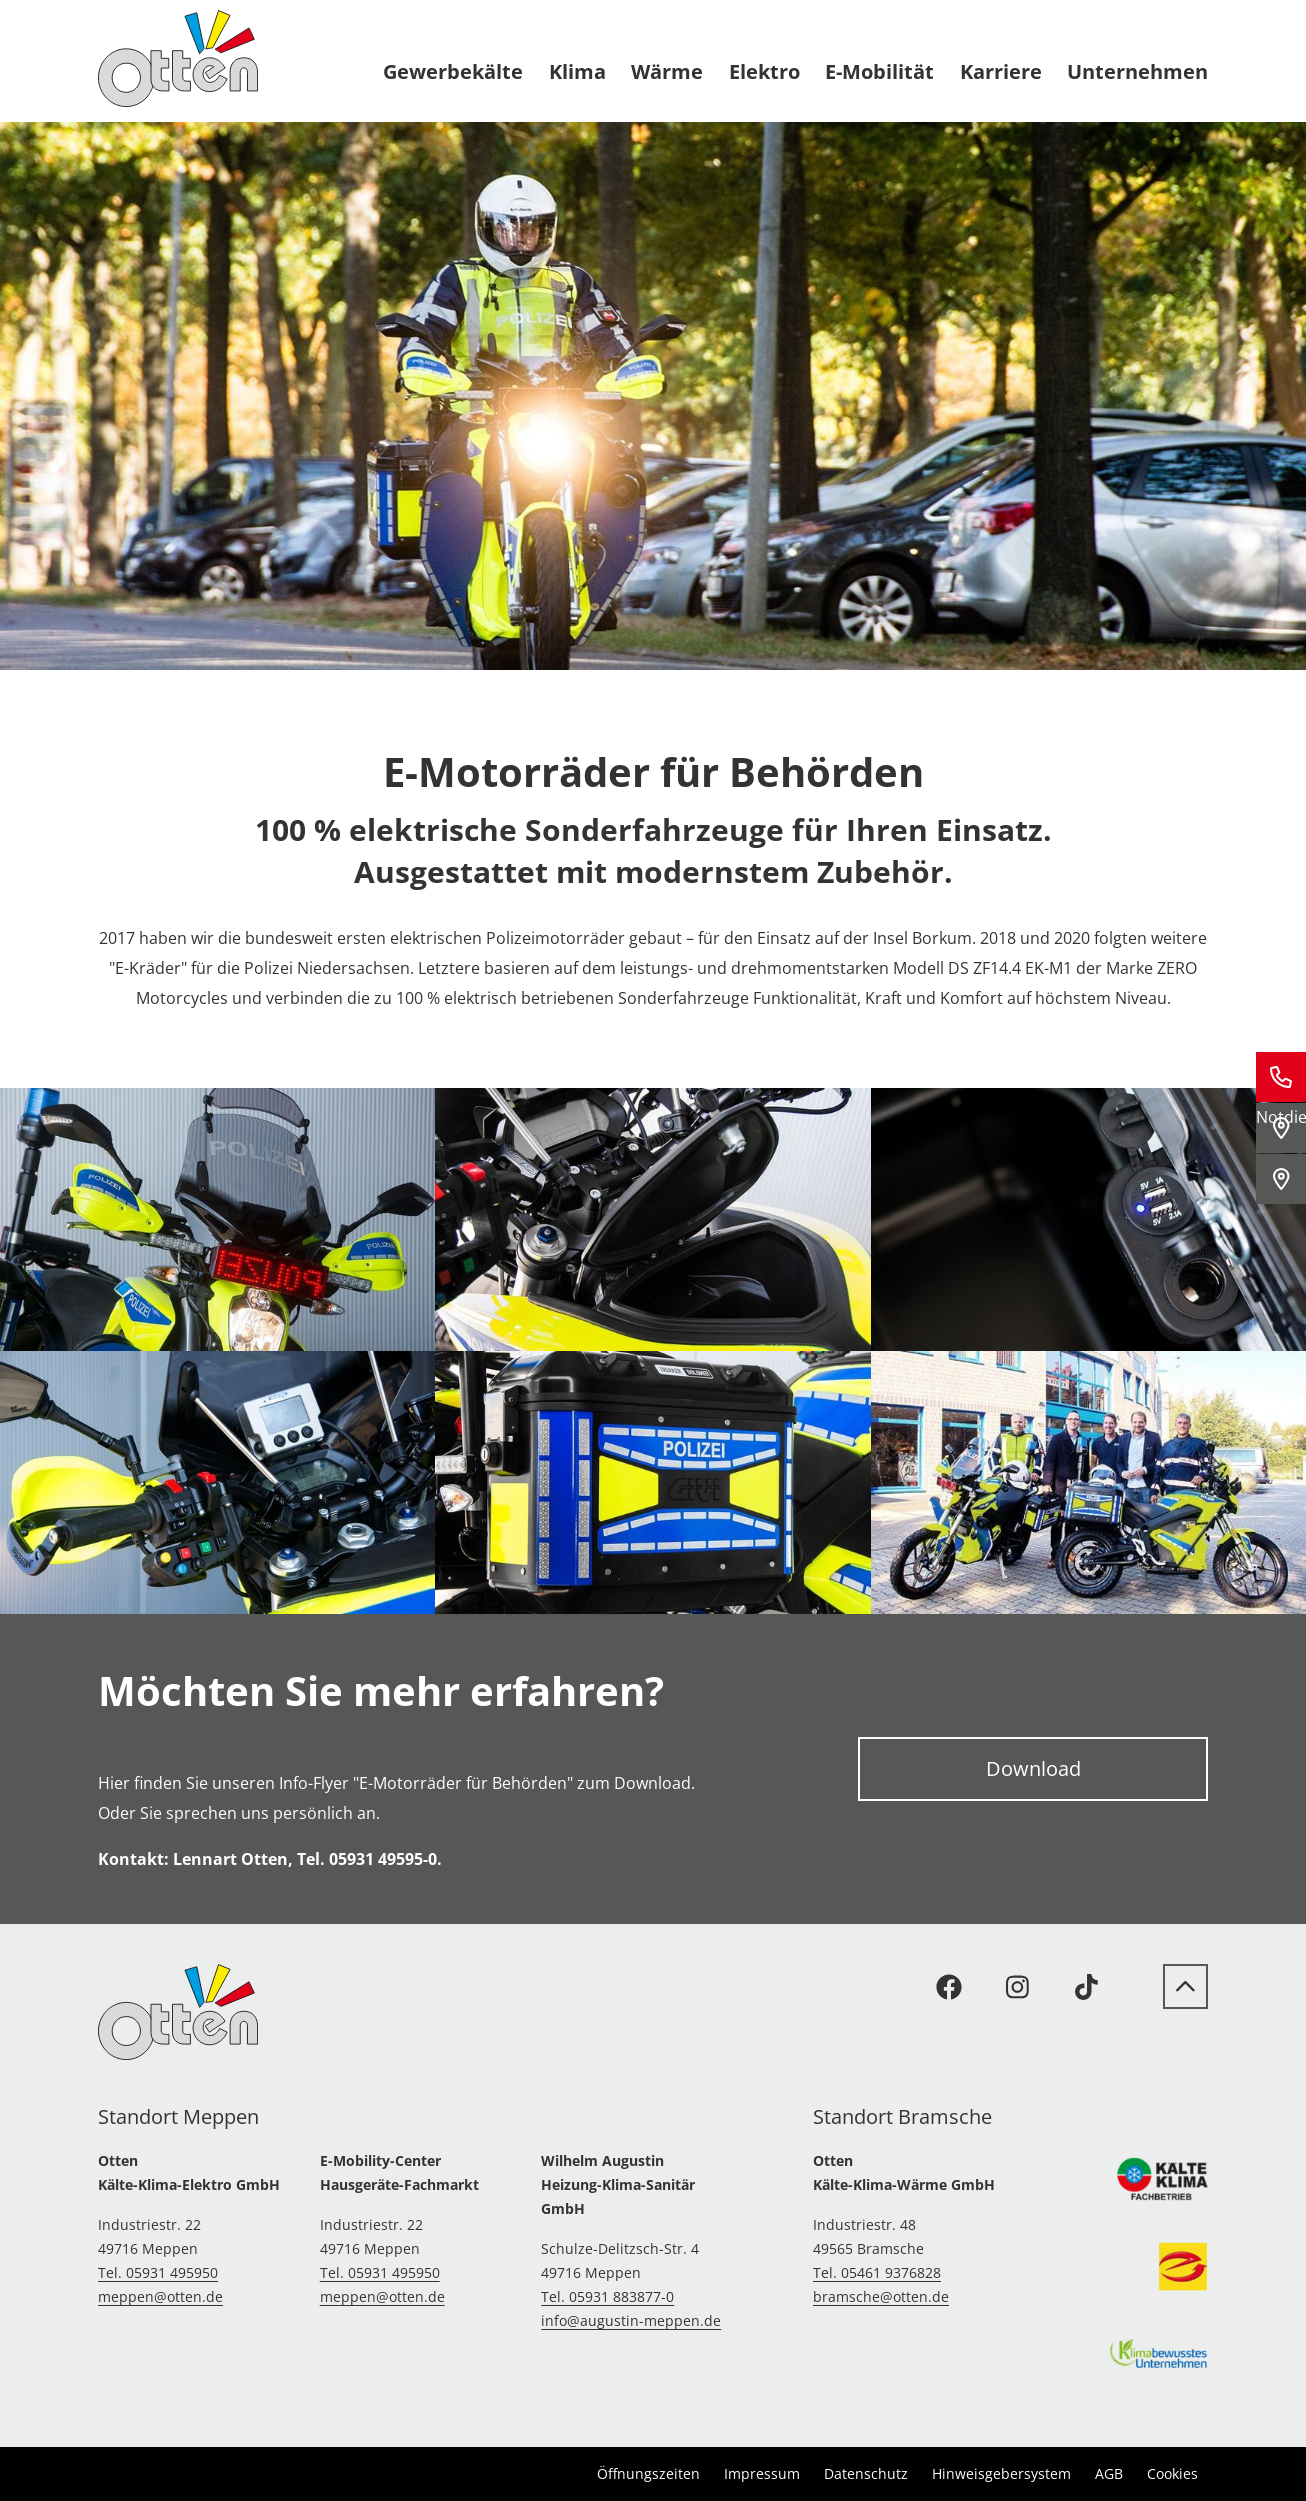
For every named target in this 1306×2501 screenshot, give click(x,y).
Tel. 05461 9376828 (877, 2272)
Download (1033, 1768)
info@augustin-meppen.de (631, 2320)
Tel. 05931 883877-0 (607, 2296)
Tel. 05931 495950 (158, 2272)
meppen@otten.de (160, 2296)
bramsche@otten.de (881, 2296)
